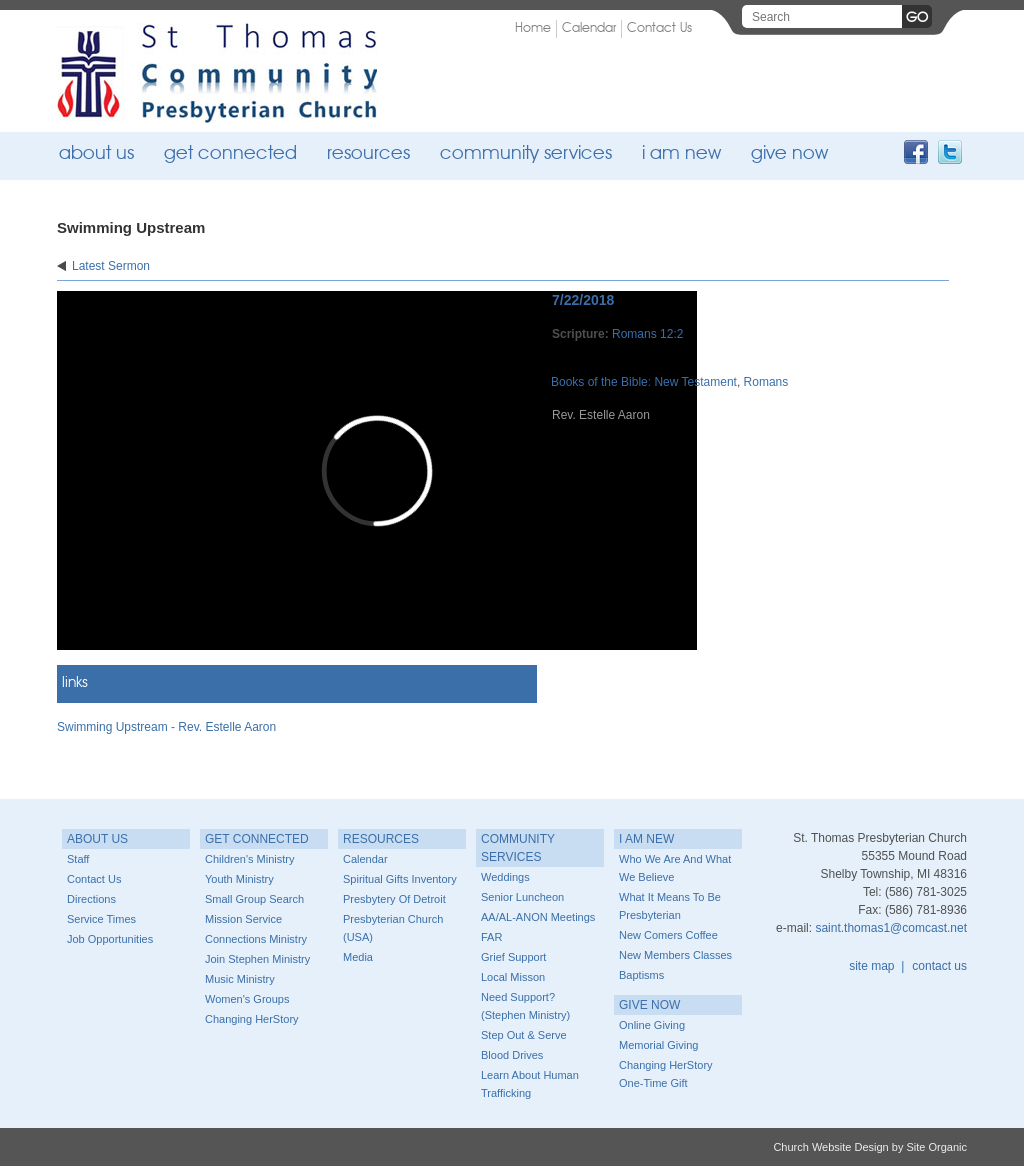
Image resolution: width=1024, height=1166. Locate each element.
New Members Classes (675, 955)
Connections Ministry (256, 939)
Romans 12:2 (647, 334)
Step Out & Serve (524, 1035)
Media (358, 957)
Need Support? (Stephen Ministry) (525, 1006)
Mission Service (243, 919)
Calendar (589, 28)
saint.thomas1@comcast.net (891, 928)
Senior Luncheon (522, 897)
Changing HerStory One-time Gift (666, 1074)
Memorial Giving (658, 1045)
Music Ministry (240, 979)
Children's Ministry (250, 859)
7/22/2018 (583, 300)
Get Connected (230, 154)
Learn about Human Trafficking (530, 1084)
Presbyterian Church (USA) (393, 928)
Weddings (505, 877)
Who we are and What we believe (675, 868)
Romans (766, 382)
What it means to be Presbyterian (670, 906)
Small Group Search (254, 899)
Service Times (101, 919)
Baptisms (641, 975)
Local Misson (513, 977)
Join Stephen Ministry (257, 959)
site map (871, 966)
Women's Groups (247, 999)
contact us (939, 966)
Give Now (789, 154)
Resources (368, 154)
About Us (96, 154)
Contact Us (659, 28)
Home (533, 28)
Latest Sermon (111, 266)
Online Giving (652, 1025)
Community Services (526, 154)
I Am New (681, 154)
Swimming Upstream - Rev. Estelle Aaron (166, 727)
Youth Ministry (239, 879)
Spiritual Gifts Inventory (400, 879)
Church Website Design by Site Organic (870, 1147)
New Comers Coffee (668, 935)
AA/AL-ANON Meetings (538, 917)
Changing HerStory (252, 1019)
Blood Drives (512, 1055)
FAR (491, 937)
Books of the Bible (599, 382)
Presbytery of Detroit (394, 899)
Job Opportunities (110, 939)
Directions (91, 899)
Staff (78, 859)
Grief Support (513, 957)
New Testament (695, 382)
